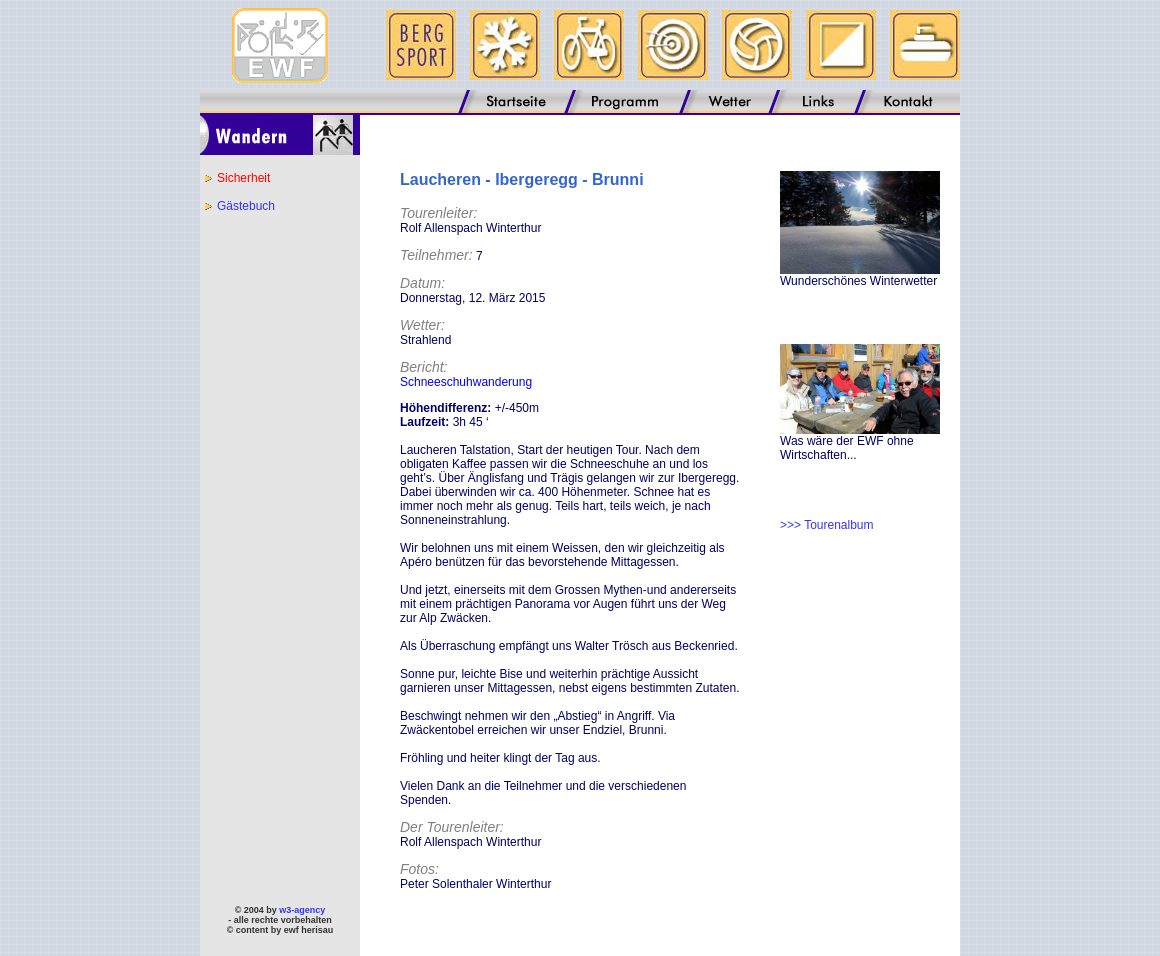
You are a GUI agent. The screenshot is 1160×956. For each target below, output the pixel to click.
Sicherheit (243, 178)
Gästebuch (246, 206)
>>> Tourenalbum (827, 525)
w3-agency (301, 910)
